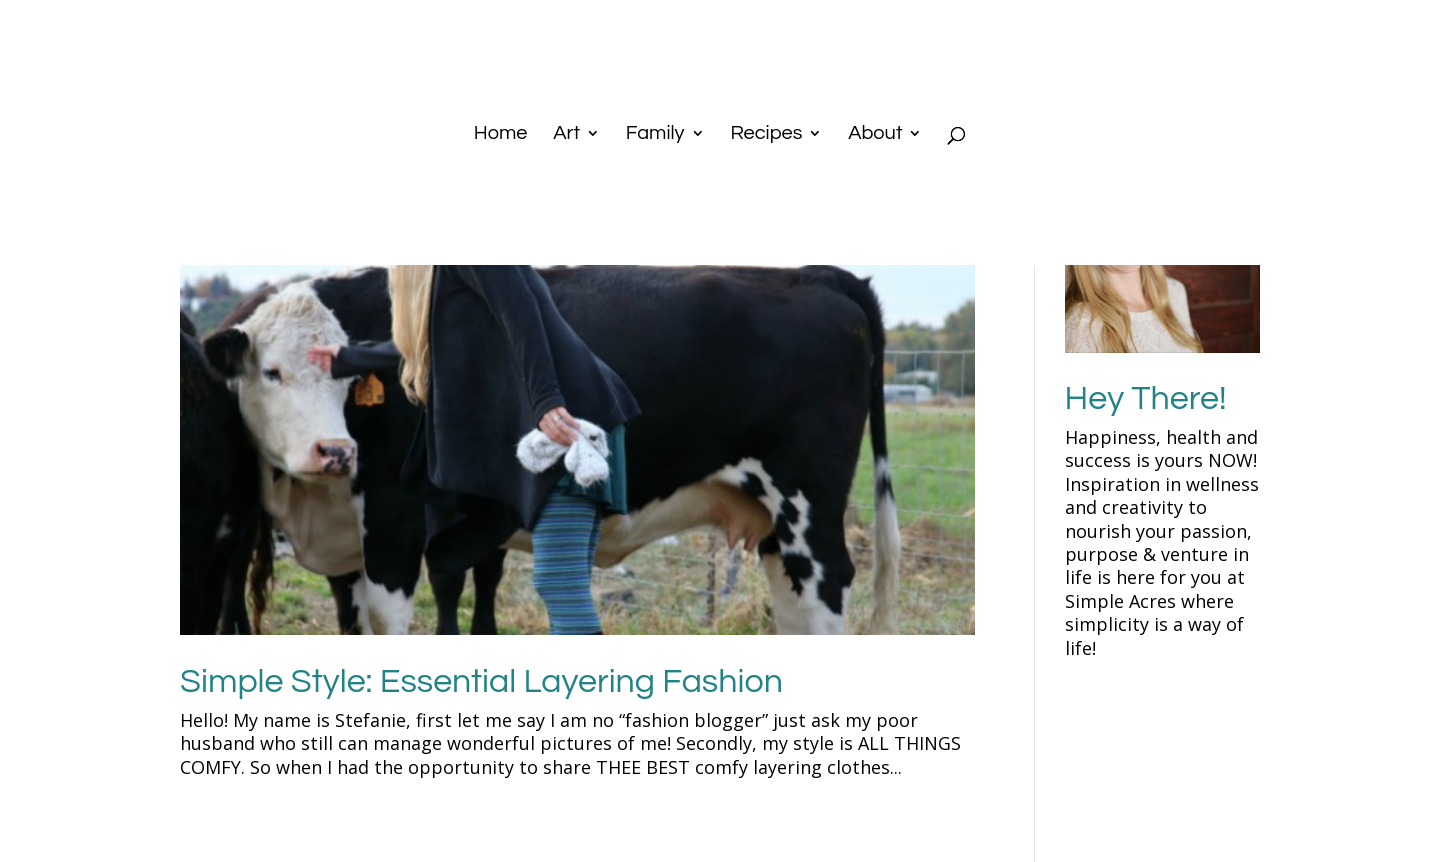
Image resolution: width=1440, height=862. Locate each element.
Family (655, 134)
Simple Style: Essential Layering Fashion (481, 681)
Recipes (766, 134)
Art (566, 134)
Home (501, 134)
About (875, 134)
